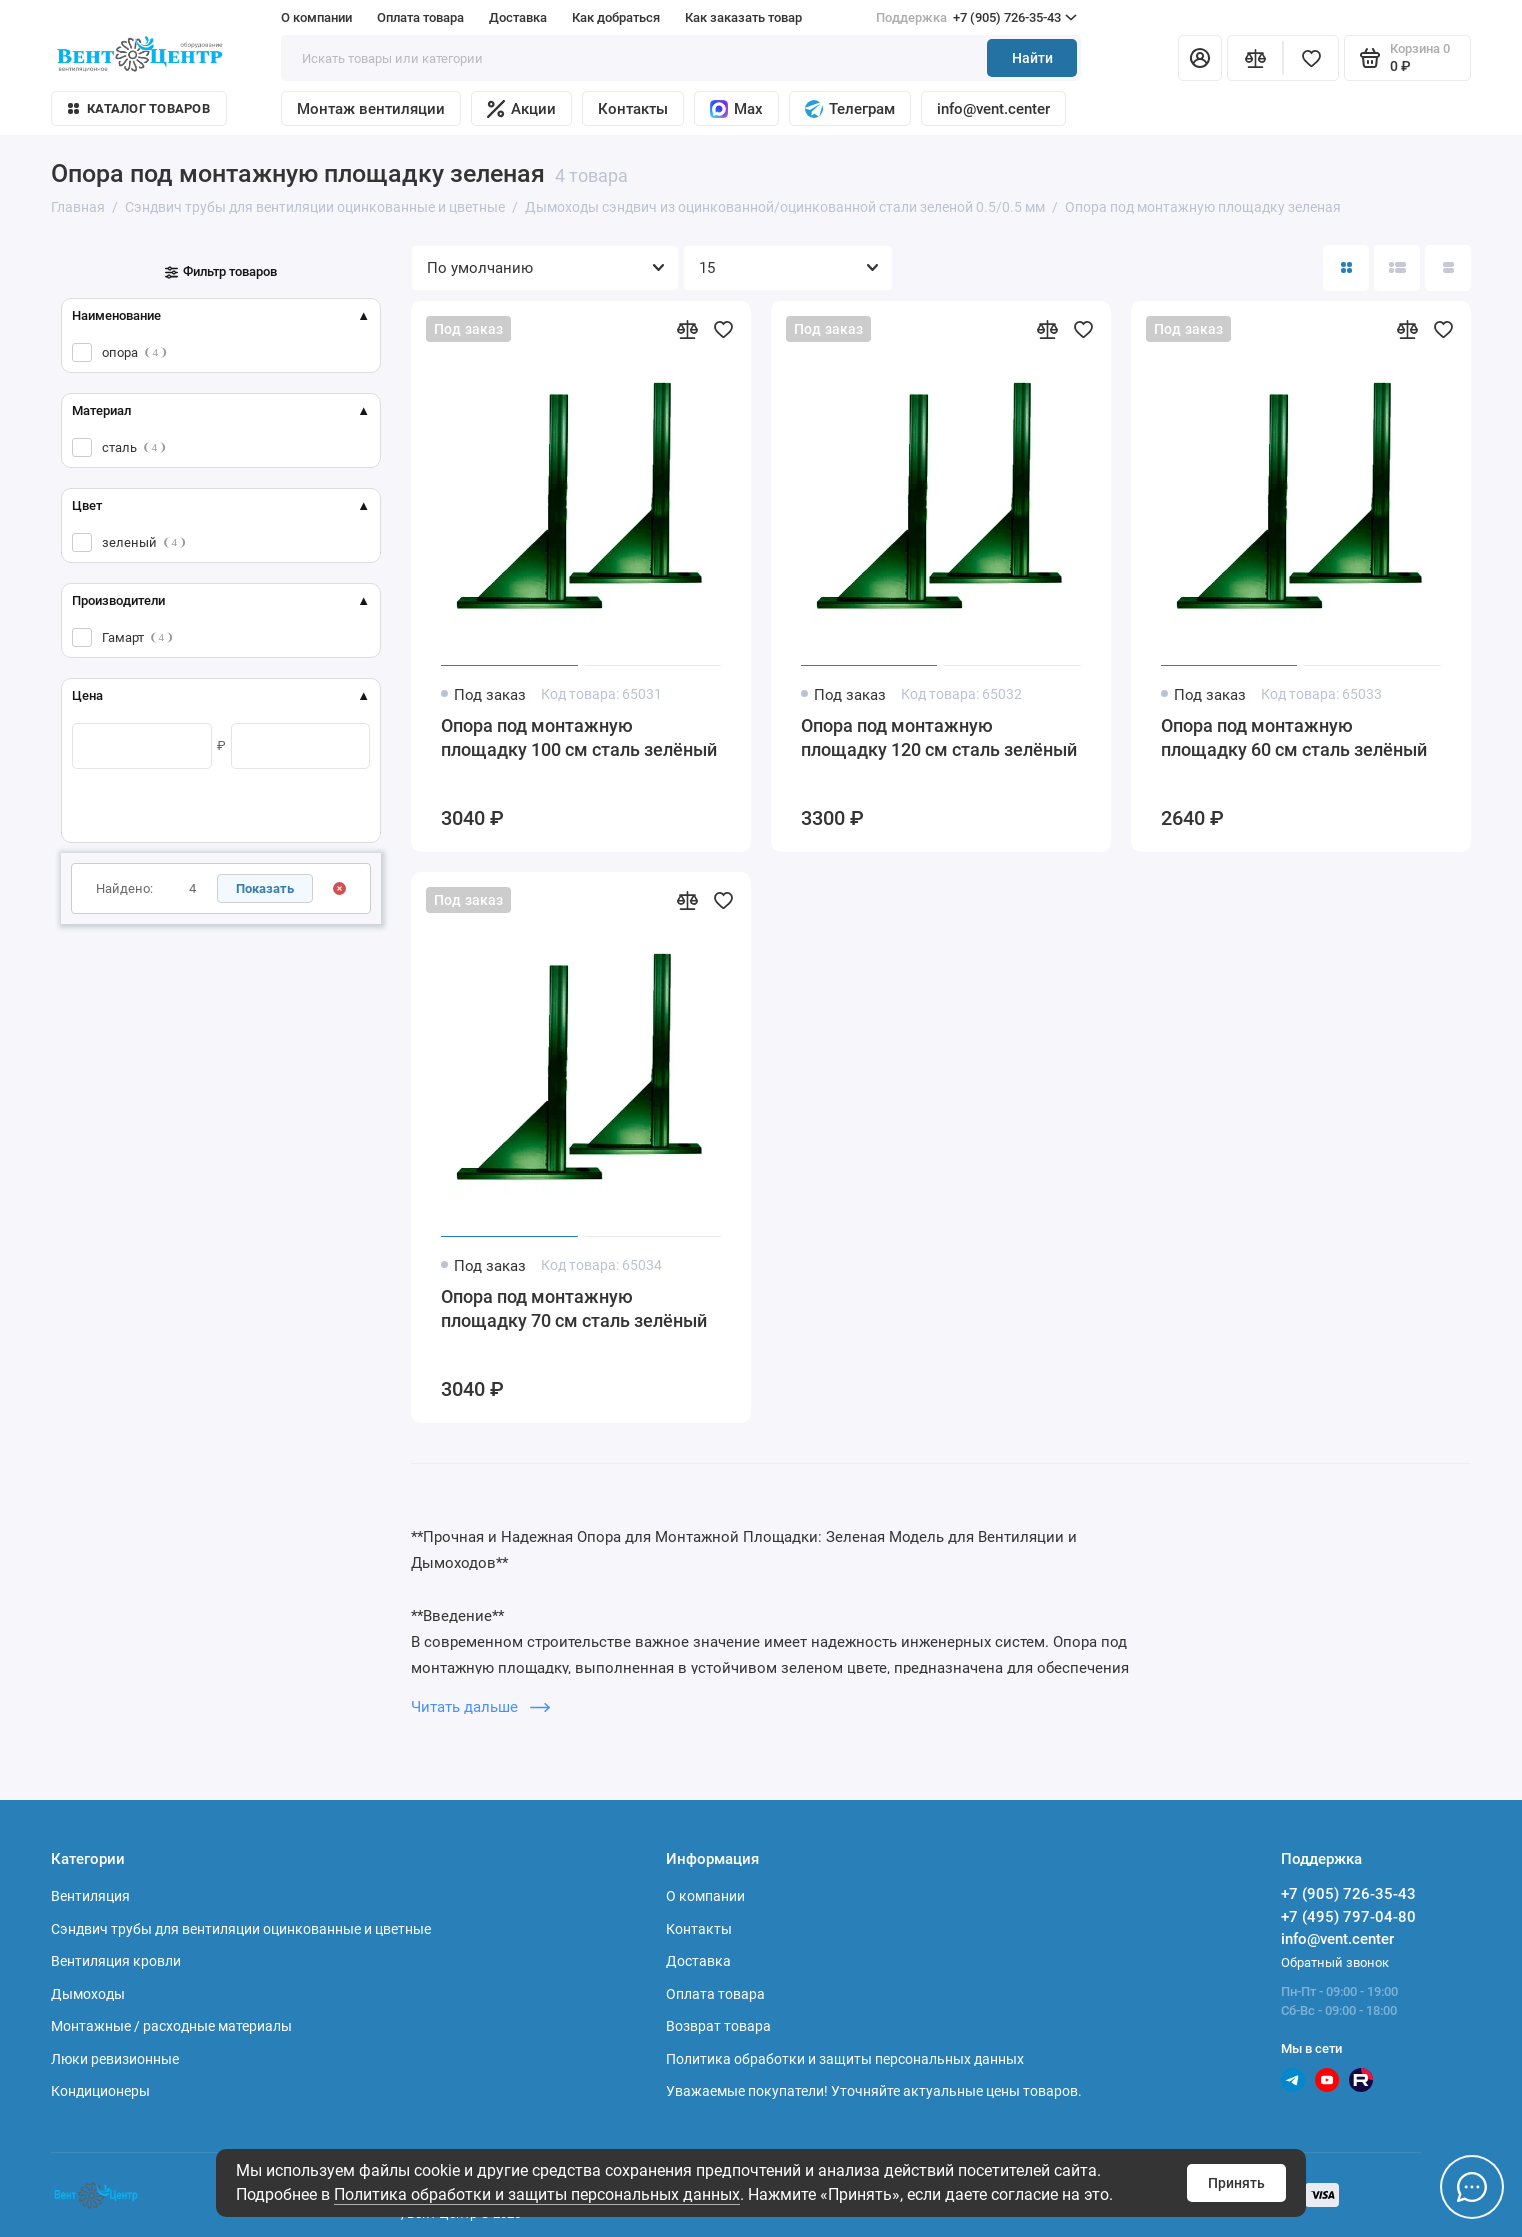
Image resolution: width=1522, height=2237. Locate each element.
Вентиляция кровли (116, 1961)
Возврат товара (718, 2026)
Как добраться (616, 17)
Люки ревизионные (115, 2059)
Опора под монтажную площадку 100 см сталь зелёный (579, 737)
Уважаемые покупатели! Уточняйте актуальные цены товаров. (874, 2091)
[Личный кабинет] (1200, 58)
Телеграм (850, 109)
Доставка (518, 17)
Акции (521, 109)
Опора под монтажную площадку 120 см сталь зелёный (939, 737)
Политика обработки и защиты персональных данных (537, 2194)
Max (736, 109)
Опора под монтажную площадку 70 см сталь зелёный (574, 1308)
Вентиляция (90, 1896)
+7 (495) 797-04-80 (1348, 1917)
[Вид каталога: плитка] (1346, 268)
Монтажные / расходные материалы (171, 2026)
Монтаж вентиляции (371, 109)
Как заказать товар (743, 17)
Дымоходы (88, 1994)
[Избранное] (1311, 58)
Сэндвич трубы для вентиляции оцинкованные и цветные (241, 1929)
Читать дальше (480, 1707)
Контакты (633, 109)
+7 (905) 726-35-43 (976, 18)
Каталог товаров (139, 108)
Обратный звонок (1335, 1962)
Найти (1032, 58)
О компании (316, 17)
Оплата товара (420, 17)
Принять (1236, 2183)
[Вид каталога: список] (1397, 268)
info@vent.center (993, 109)
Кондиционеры (100, 2091)
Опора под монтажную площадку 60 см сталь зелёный (1294, 737)
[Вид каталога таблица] (1448, 268)
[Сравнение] (1255, 58)
